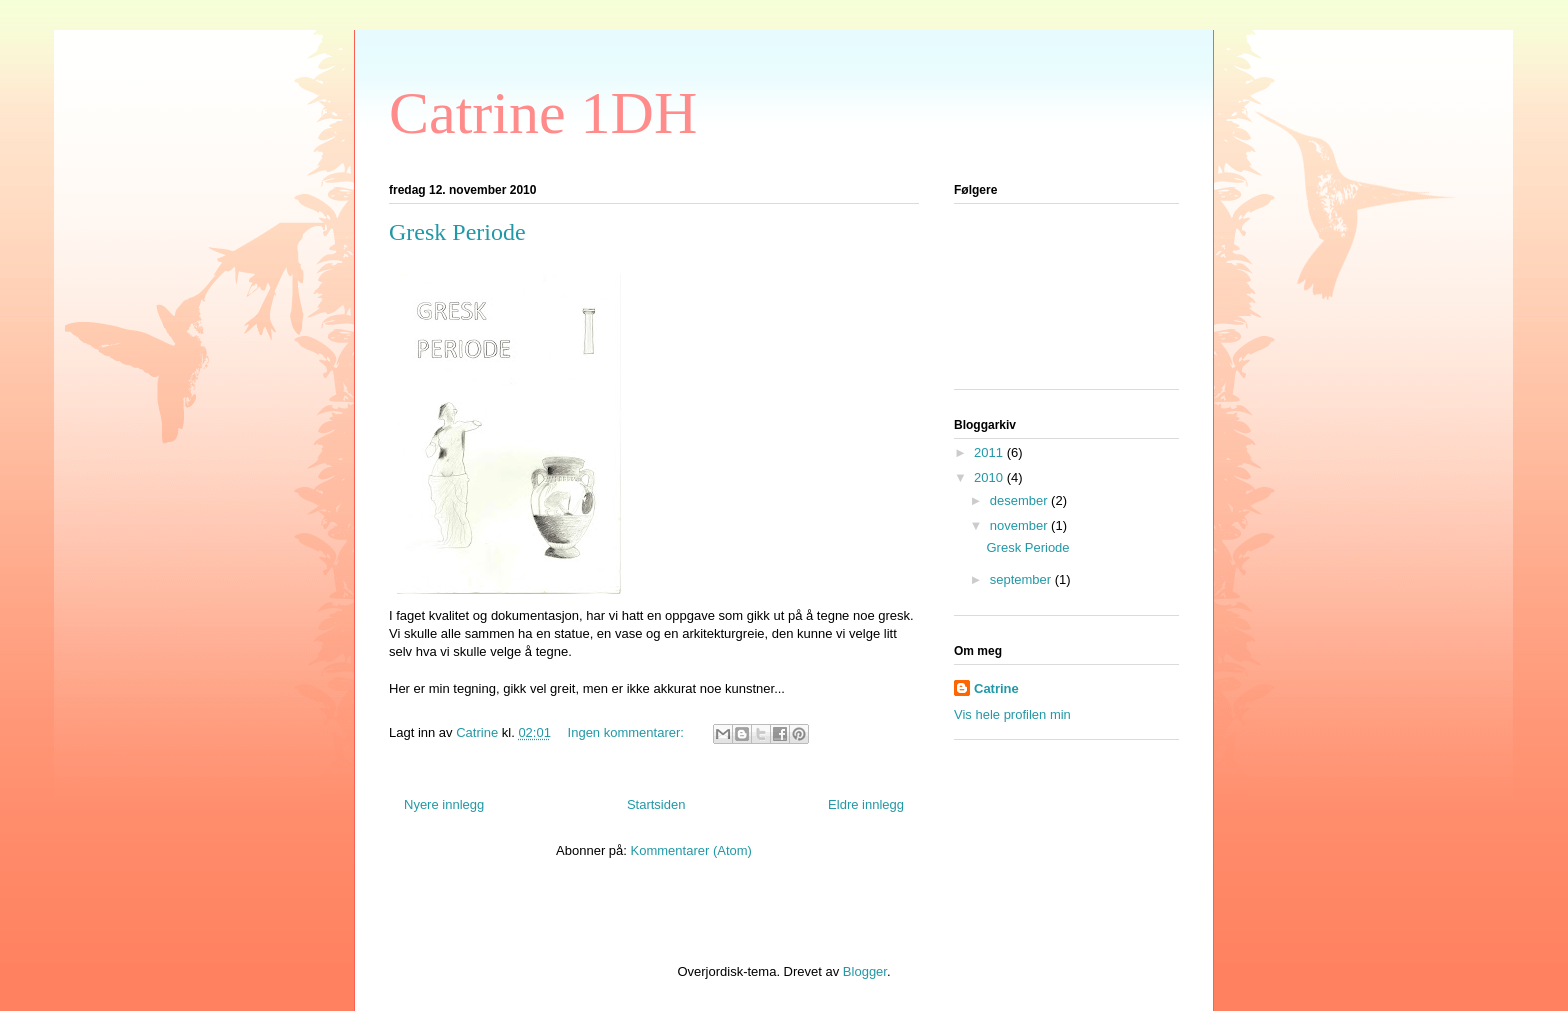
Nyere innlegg (444, 804)
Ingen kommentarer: (628, 732)
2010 (990, 477)
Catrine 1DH (543, 113)
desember (1020, 500)
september (1022, 579)
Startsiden (656, 804)
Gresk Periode (457, 232)
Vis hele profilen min (1012, 714)
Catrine (996, 688)
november (1020, 525)
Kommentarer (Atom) (691, 850)
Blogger (865, 971)
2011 (990, 452)
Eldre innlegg (866, 804)
